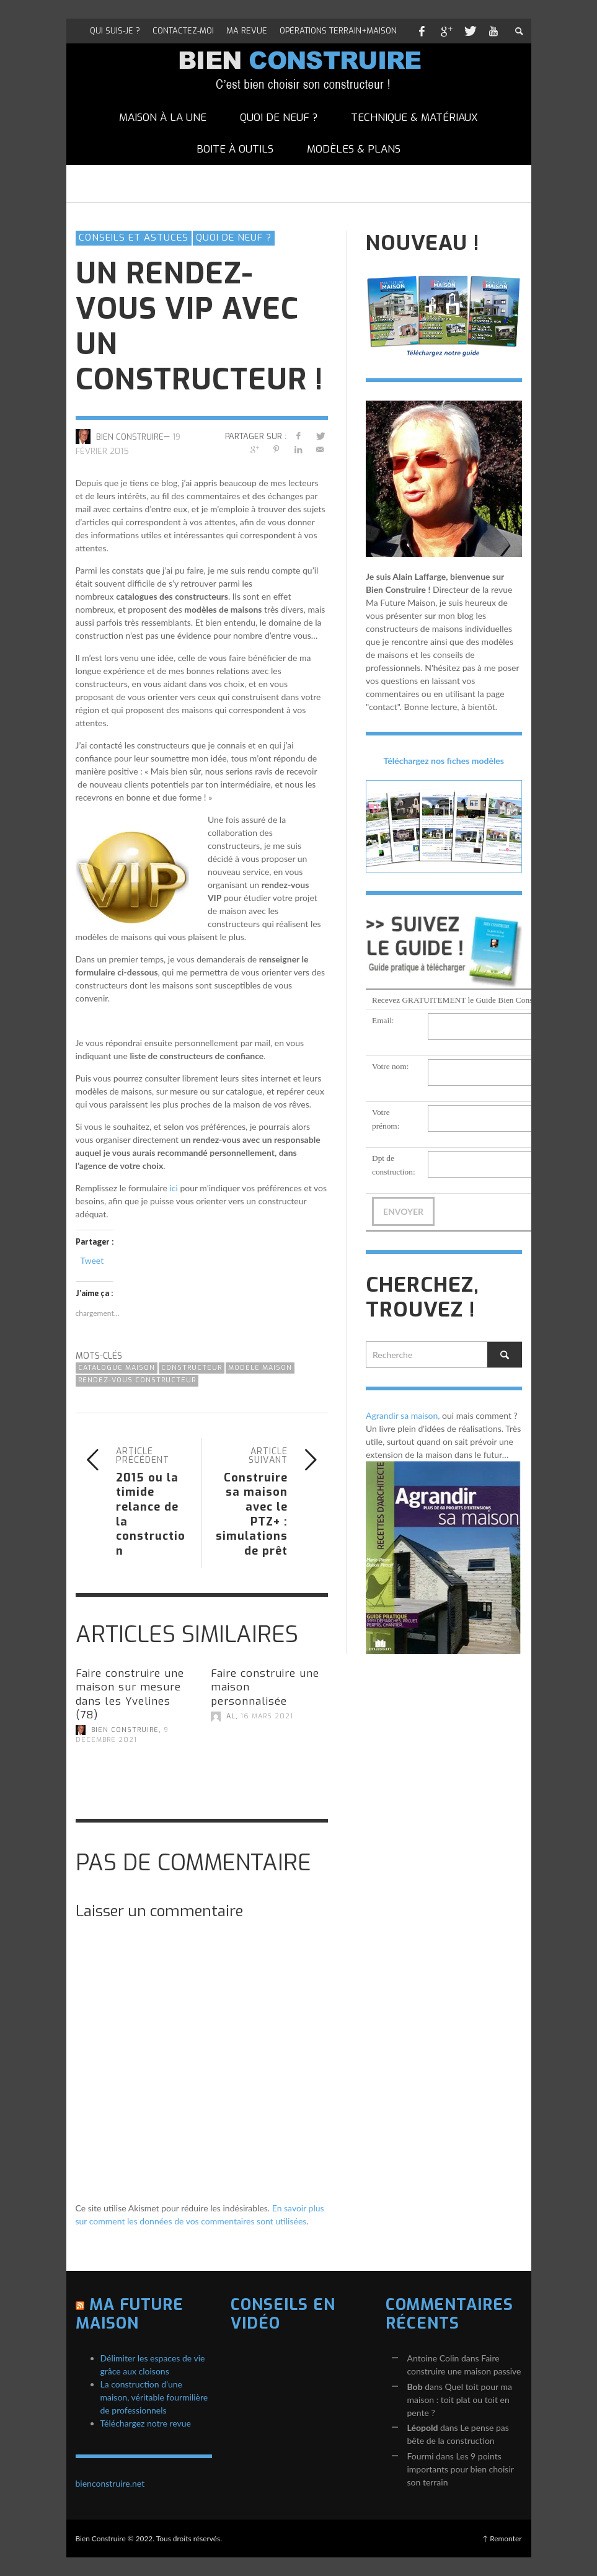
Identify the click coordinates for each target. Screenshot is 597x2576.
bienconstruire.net (110, 2483)
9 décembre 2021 (122, 1734)
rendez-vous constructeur (137, 1380)
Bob (415, 2386)
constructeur (191, 1367)
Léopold (422, 2427)
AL (231, 1716)
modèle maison (260, 1367)
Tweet (92, 1260)
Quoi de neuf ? (234, 237)
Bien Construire (130, 436)
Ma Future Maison (130, 2314)
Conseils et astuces (133, 237)
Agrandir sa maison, (403, 1415)
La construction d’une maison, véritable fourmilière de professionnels (154, 2397)
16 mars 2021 (267, 1716)
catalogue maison (116, 1367)
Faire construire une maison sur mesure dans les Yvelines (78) (130, 1693)
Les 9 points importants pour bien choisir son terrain (460, 2469)
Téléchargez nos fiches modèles (444, 760)
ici (173, 1188)
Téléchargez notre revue (145, 2423)
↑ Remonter (501, 2538)
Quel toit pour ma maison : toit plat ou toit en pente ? (459, 2399)
